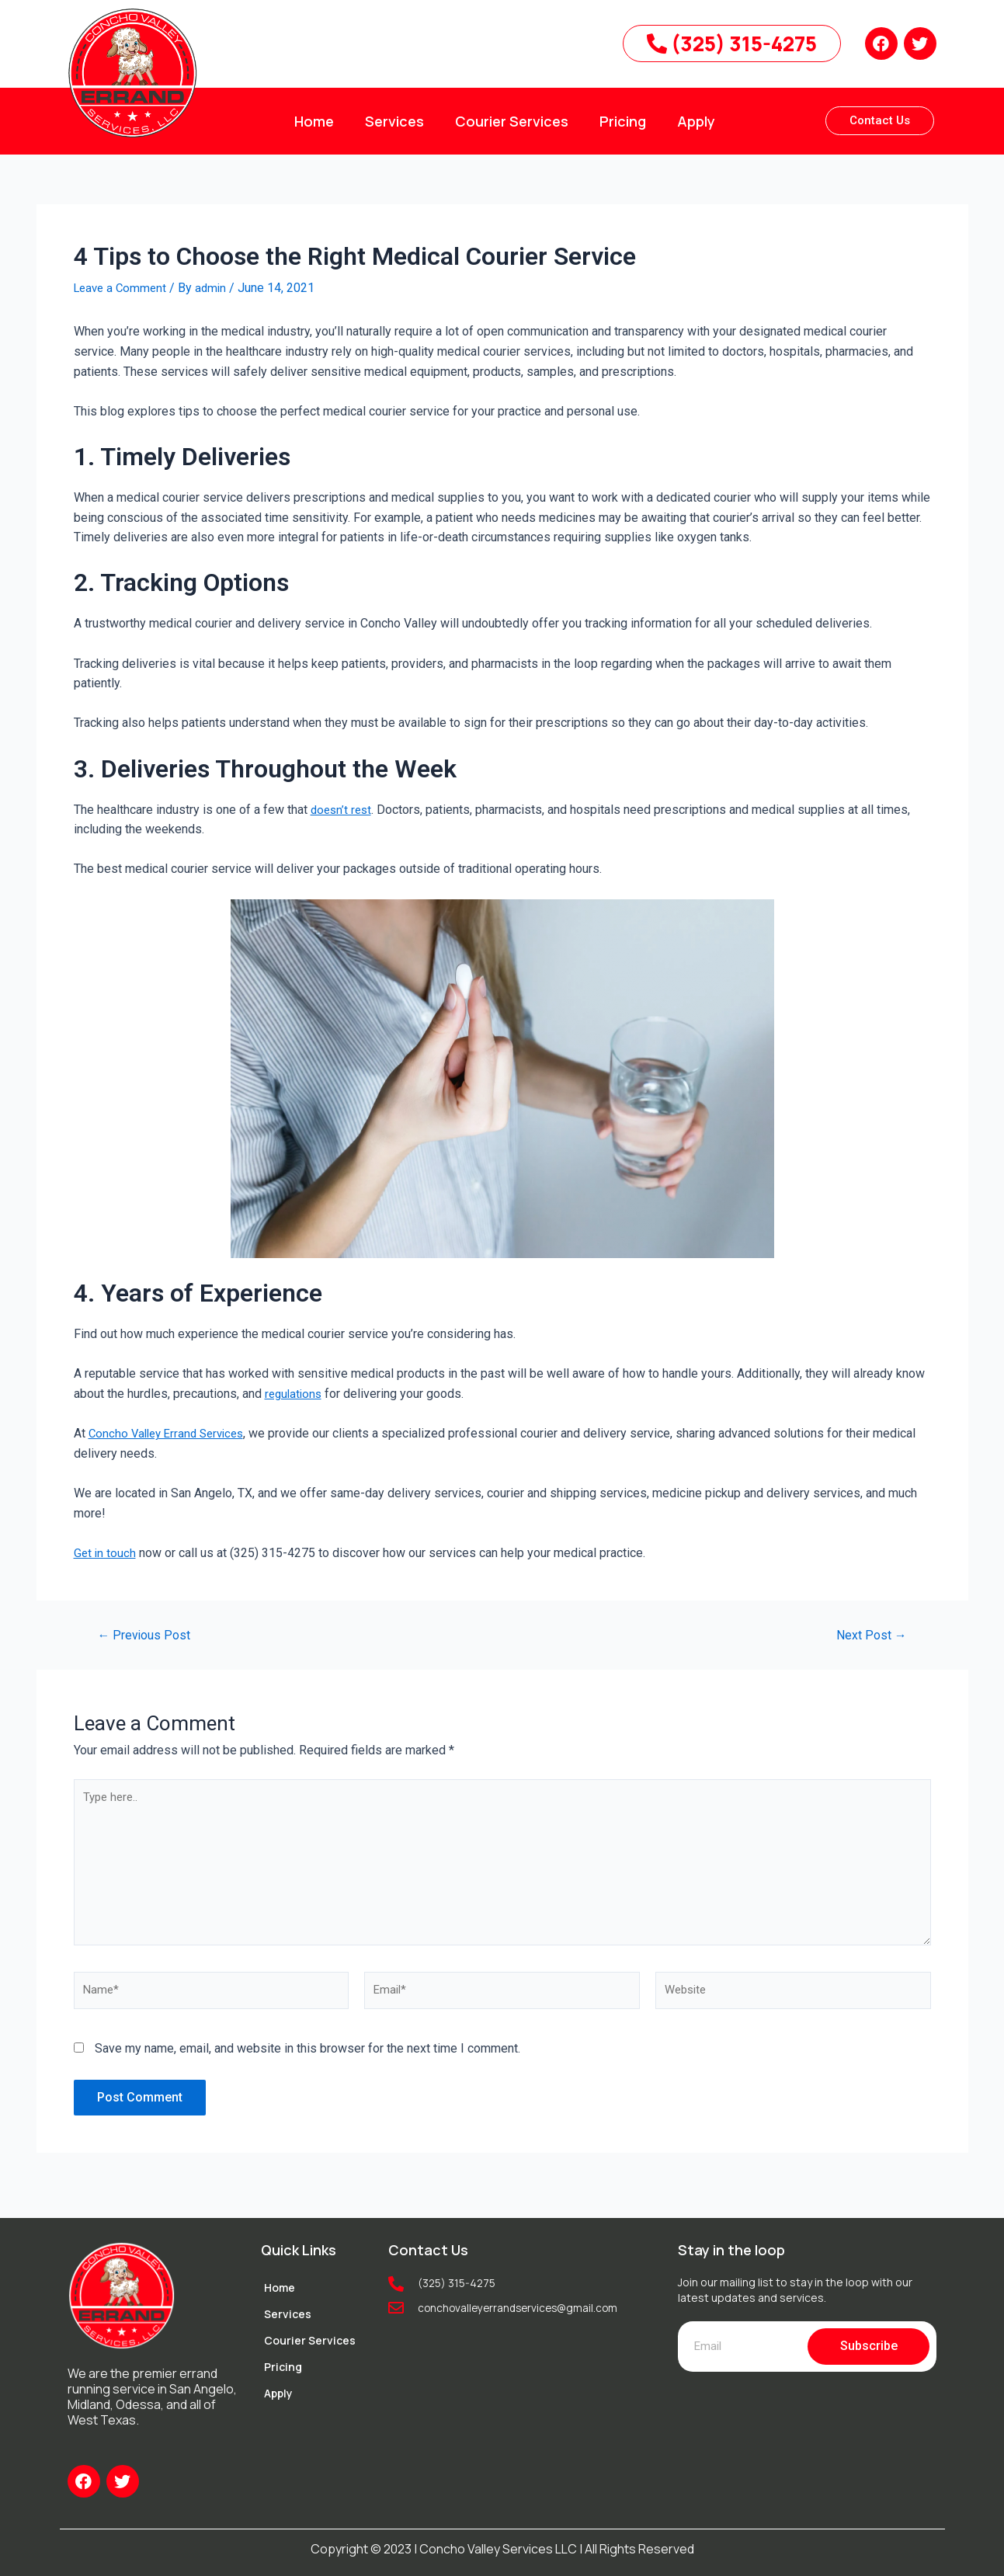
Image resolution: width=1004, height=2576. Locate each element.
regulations (295, 1393)
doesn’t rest (343, 808)
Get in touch (105, 1552)
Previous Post (147, 1634)
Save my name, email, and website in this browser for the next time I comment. (307, 2063)
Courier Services (511, 121)
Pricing (622, 121)
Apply (696, 121)
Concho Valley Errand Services (171, 1433)
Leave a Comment (123, 287)
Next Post (868, 1634)
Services (394, 121)
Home (314, 121)
